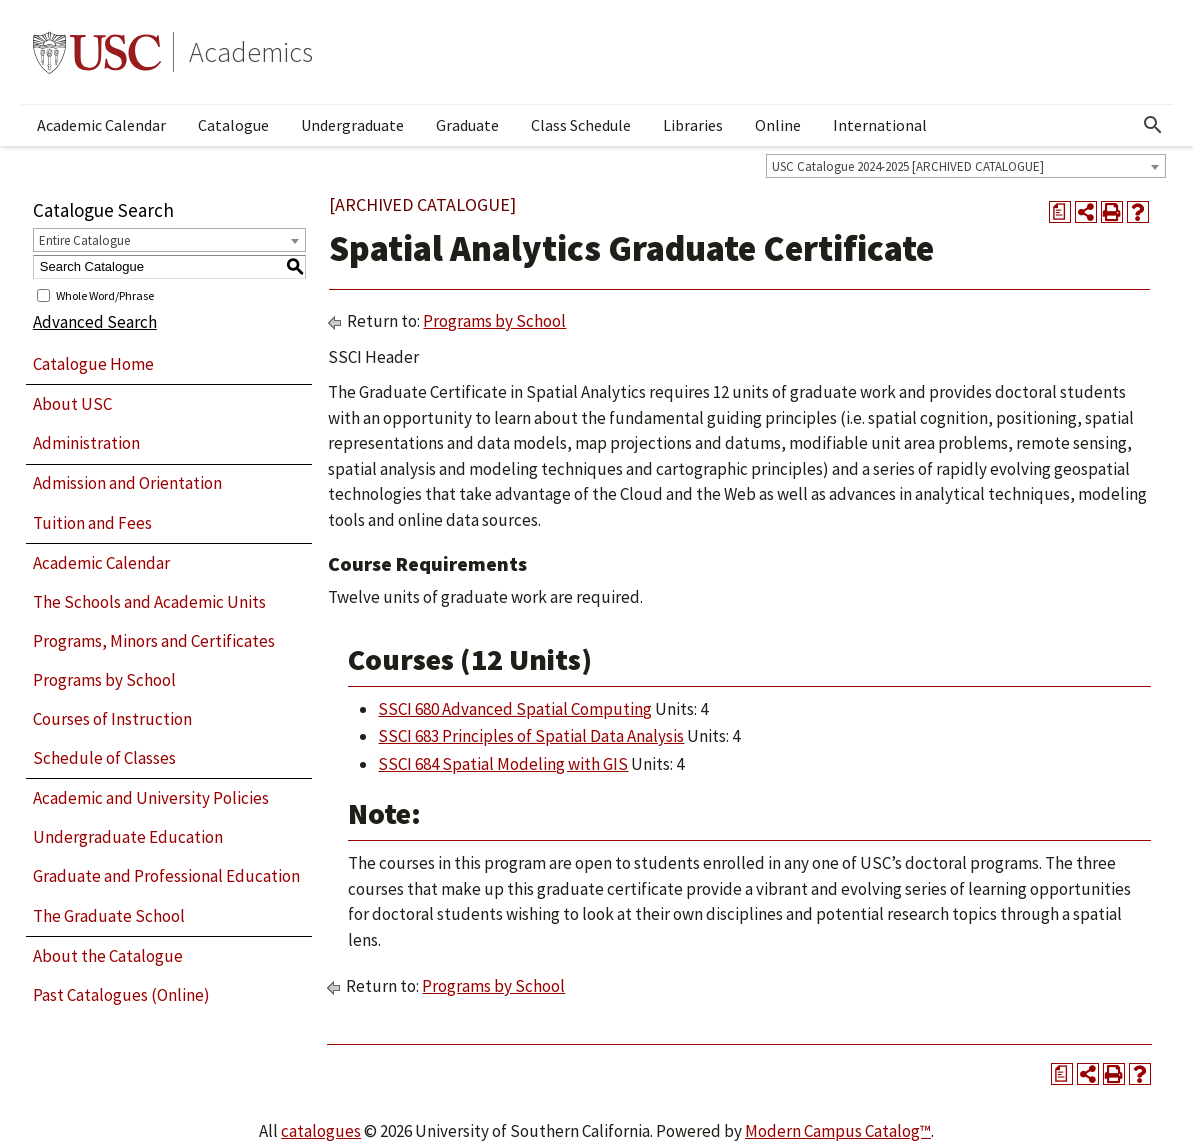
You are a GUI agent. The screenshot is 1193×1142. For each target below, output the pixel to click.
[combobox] (966, 166)
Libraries (693, 125)
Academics (251, 52)
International (880, 125)
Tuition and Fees (92, 523)
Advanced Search (95, 322)
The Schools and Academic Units (149, 602)
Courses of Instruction (112, 719)
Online (778, 125)
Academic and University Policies (151, 798)
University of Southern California (97, 52)
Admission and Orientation (127, 483)
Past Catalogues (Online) (121, 995)
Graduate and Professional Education (166, 876)
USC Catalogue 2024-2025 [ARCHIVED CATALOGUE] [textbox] (908, 166)
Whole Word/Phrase (105, 294)
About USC (72, 404)
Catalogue (233, 125)
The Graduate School (109, 916)
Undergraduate (352, 125)
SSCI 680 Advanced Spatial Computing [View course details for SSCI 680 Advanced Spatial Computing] (515, 709)
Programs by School (104, 680)
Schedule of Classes (104, 758)
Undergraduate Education (128, 837)
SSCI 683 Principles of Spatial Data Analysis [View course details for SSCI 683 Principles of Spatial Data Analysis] (531, 736)
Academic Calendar (101, 125)
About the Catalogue (108, 956)
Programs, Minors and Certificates (154, 641)
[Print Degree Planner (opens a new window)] (1060, 212)
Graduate (467, 125)
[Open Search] (1153, 125)
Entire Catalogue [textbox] (84, 240)
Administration (86, 443)
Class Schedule (581, 125)
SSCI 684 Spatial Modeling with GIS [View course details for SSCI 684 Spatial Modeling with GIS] (503, 764)
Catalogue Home (93, 364)
